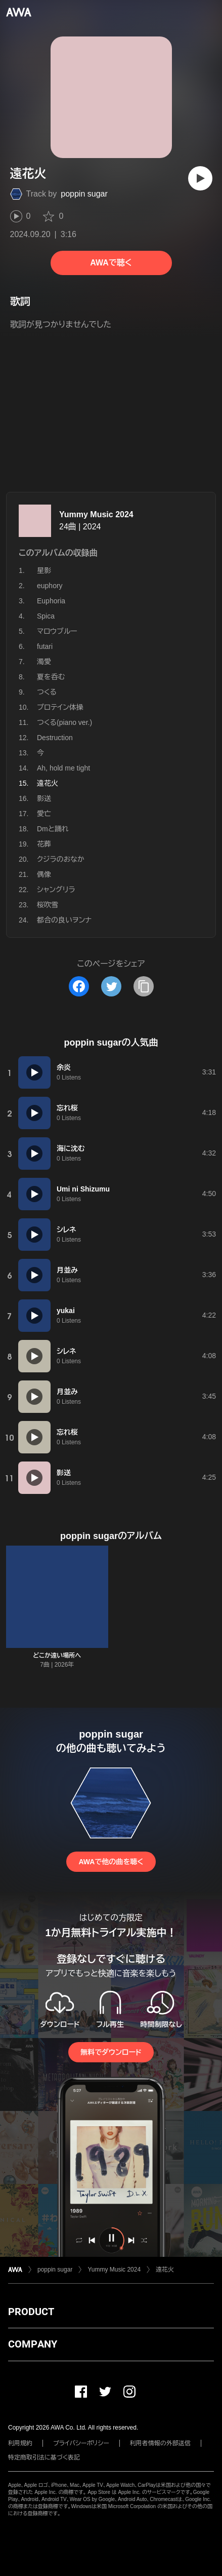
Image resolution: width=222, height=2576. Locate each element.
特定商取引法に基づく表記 (44, 2457)
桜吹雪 (47, 905)
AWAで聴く (110, 262)
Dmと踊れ (53, 829)
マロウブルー (57, 631)
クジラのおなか (60, 859)
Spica (46, 616)
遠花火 (165, 2269)
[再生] (200, 178)
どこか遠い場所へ (57, 1655)
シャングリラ (56, 890)
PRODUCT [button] (31, 2311)
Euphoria (51, 601)
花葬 (44, 844)
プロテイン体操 (60, 707)
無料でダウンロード (110, 2052)
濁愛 (44, 662)
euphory (50, 586)
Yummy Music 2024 (96, 514)
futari (45, 646)
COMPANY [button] (32, 2344)
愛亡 (44, 814)
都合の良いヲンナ (64, 920)
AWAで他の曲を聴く (110, 1862)
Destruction (55, 738)
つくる (47, 692)
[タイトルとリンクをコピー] (144, 986)
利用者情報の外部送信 (160, 2443)
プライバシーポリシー (81, 2443)
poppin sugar (84, 193)
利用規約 (20, 2443)
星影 (44, 570)
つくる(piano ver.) (64, 722)
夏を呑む (51, 677)
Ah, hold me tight (63, 768)
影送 (44, 798)
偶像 (44, 874)
